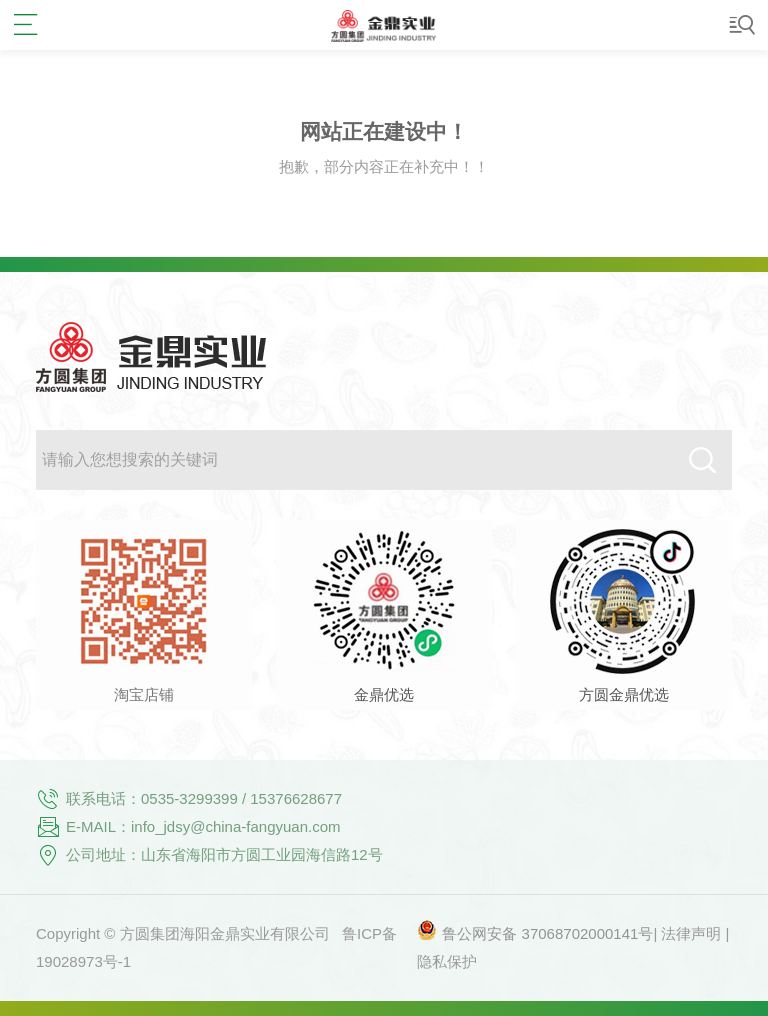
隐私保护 (447, 961)
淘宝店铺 (144, 694)
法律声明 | (695, 933)
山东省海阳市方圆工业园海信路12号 (262, 854)
